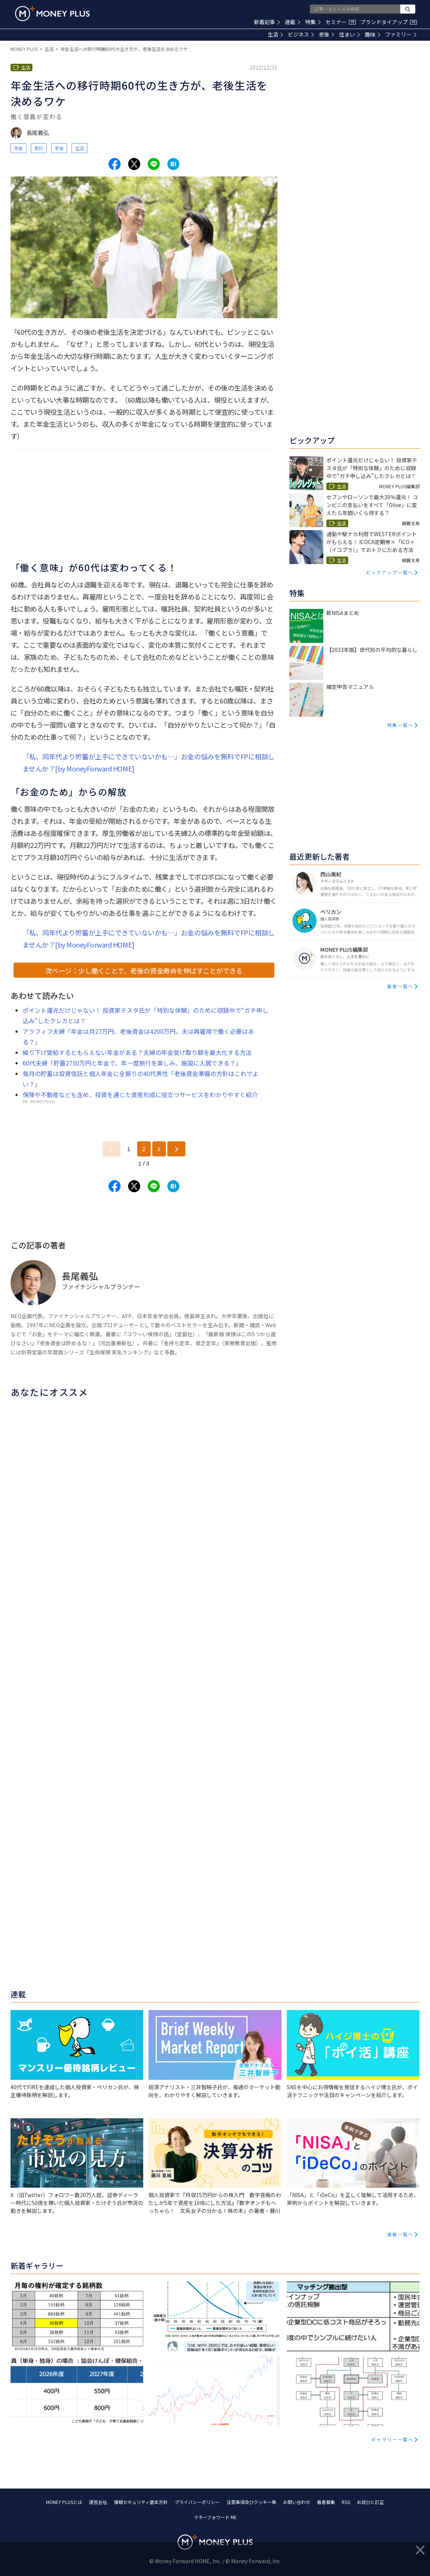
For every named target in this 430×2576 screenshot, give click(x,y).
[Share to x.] (134, 164)
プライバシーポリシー (197, 2502)
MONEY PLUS (24, 49)
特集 (313, 22)
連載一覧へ (400, 2234)
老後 (326, 34)
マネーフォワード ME (215, 2517)
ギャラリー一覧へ (392, 2439)
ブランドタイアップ (388, 22)
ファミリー (400, 34)
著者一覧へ (400, 986)
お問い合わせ (296, 2502)
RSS (346, 2502)
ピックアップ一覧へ (389, 572)
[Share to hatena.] (173, 164)
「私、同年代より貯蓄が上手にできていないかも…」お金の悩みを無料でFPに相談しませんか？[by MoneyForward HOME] (149, 762)
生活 (275, 34)
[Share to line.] (154, 164)
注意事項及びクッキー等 (251, 2502)
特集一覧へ (400, 725)
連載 (292, 22)
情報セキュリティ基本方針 (141, 2502)
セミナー (341, 22)
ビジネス (301, 34)
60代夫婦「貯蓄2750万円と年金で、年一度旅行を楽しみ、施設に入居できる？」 (132, 1062)
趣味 (372, 34)
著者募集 (326, 2502)
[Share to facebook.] (115, 164)
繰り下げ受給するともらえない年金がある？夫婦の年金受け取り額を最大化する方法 (137, 1052)
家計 (38, 148)
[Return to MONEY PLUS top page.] (52, 13)
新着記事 (267, 22)
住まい (349, 34)
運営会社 (98, 2502)
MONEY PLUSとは (64, 2502)
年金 (18, 148)
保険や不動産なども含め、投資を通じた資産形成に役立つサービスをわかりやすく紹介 (140, 1094)
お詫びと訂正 (370, 2502)
